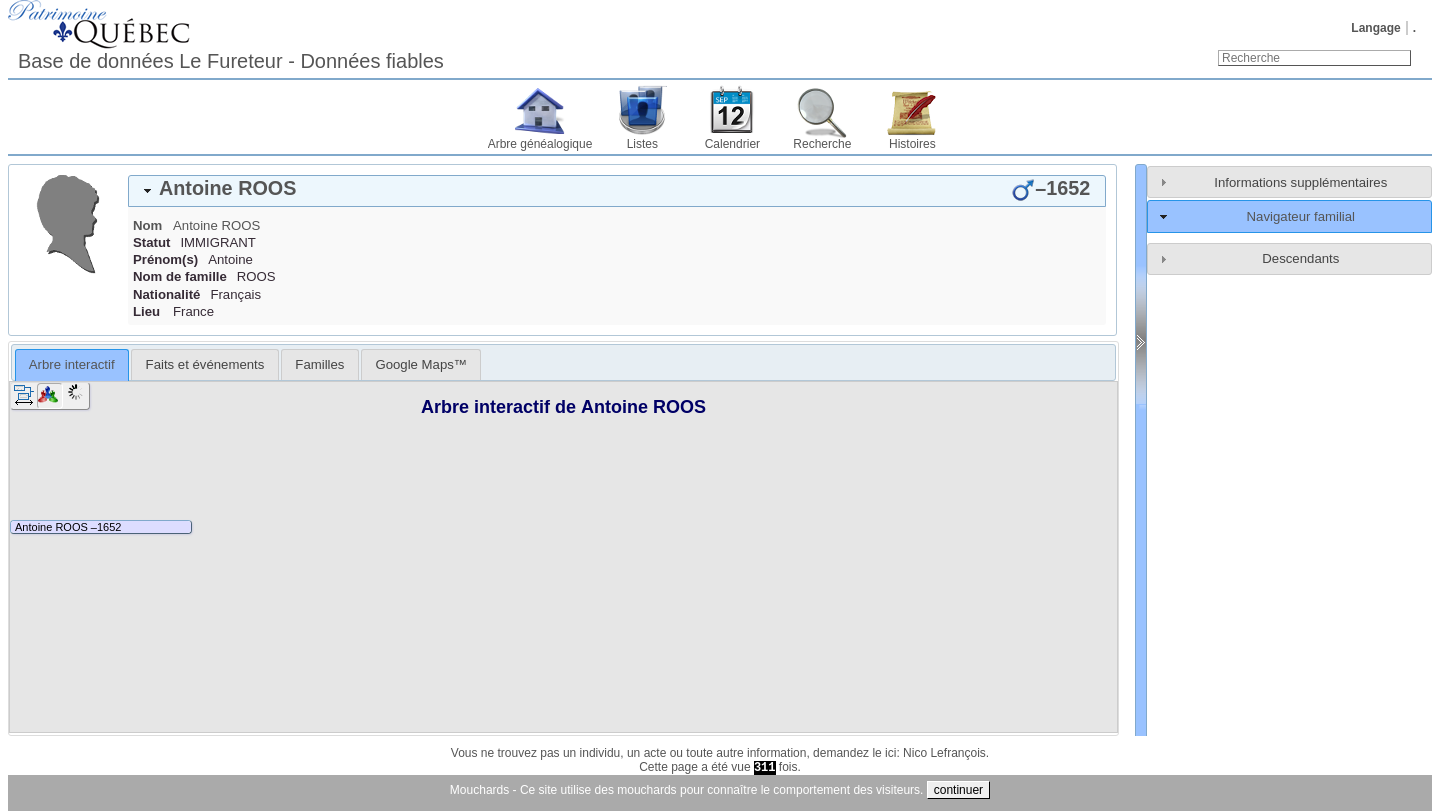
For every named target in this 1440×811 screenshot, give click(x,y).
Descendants (1300, 258)
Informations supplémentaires (1300, 182)
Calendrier (732, 144)
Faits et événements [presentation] (205, 364)
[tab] (617, 191)
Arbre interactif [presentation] (72, 364)
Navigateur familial (1301, 216)
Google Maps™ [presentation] (421, 364)
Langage (1375, 28)
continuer (958, 790)
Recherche (822, 144)
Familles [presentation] (319, 364)
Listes (642, 144)
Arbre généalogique (540, 144)
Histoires (912, 144)
